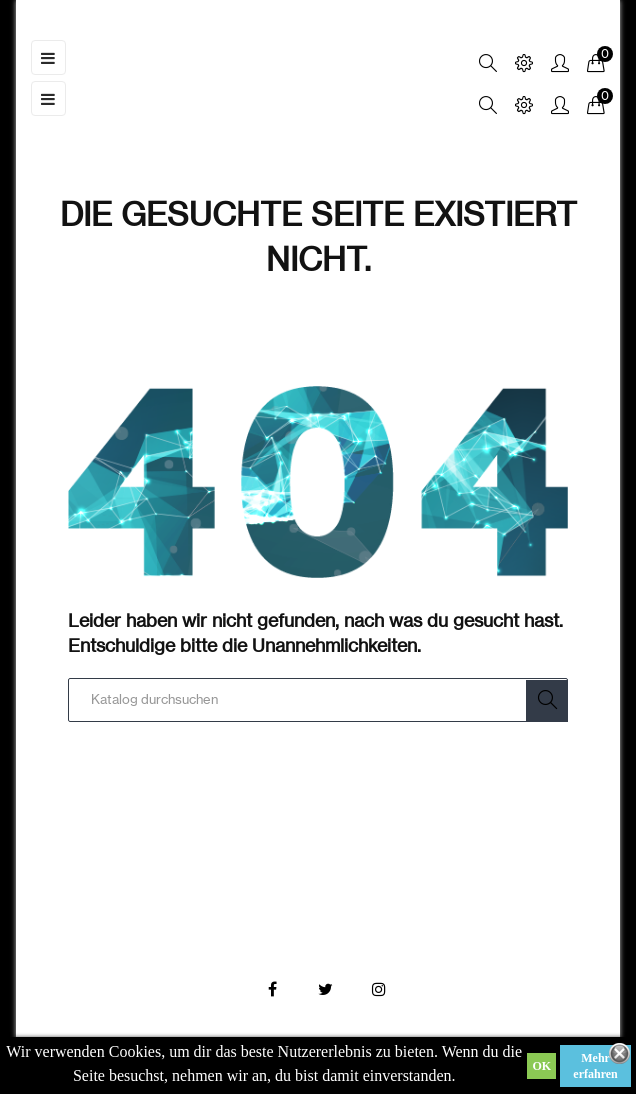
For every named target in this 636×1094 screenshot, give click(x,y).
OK (541, 1066)
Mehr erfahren (595, 1066)
